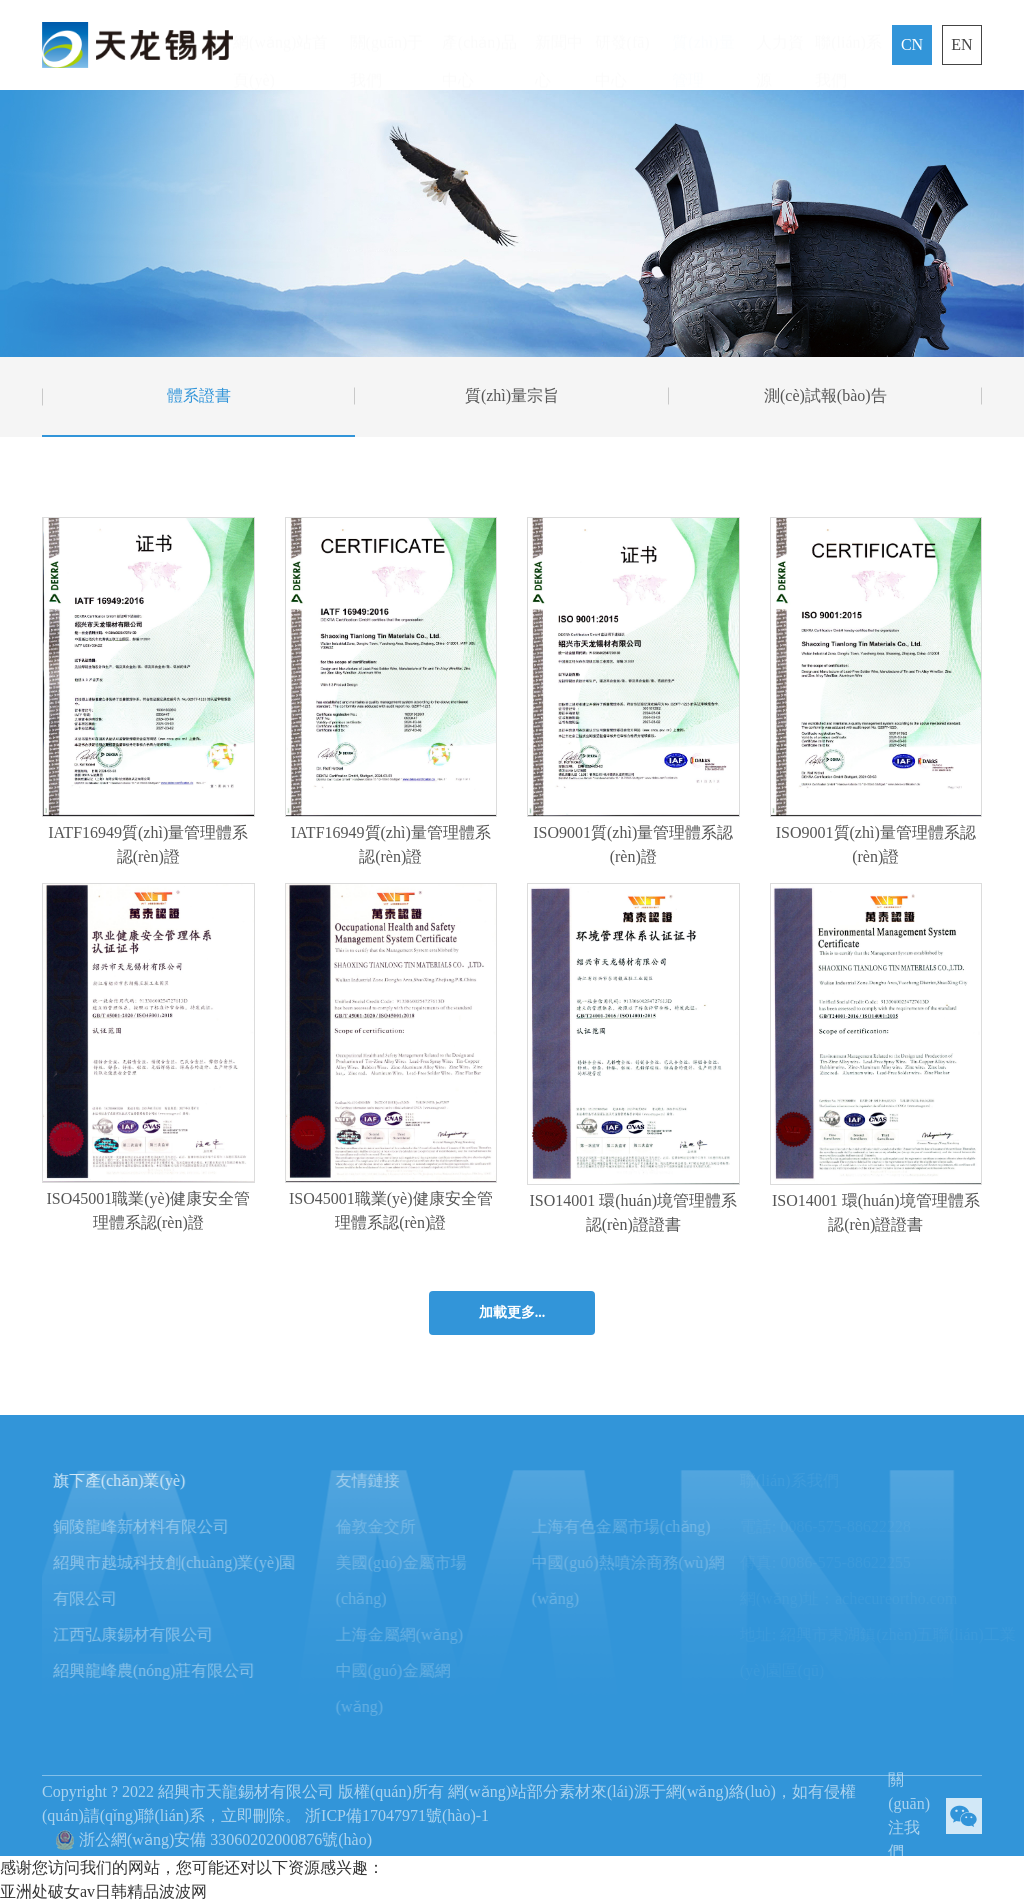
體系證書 (199, 395)
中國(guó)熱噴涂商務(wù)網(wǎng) (660, 1580)
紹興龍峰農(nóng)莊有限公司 (169, 1670)
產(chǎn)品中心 (479, 43)
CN (912, 44)
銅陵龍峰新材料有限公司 (156, 1526)
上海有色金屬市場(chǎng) (653, 1526)
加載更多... (512, 1312)
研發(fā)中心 (622, 43)
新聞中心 (559, 43)
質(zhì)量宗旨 (512, 395)
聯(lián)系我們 (848, 43)
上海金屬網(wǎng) (431, 1634)
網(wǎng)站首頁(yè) (280, 43)
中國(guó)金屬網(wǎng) (425, 1688)
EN (961, 44)
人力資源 (780, 43)
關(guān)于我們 (387, 43)
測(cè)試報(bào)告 (825, 395)
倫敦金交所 (408, 1526)
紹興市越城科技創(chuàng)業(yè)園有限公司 (189, 1580)
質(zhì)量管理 (703, 43)
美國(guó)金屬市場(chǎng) (433, 1580)
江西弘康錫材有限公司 (148, 1634)
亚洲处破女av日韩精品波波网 (103, 1891)
